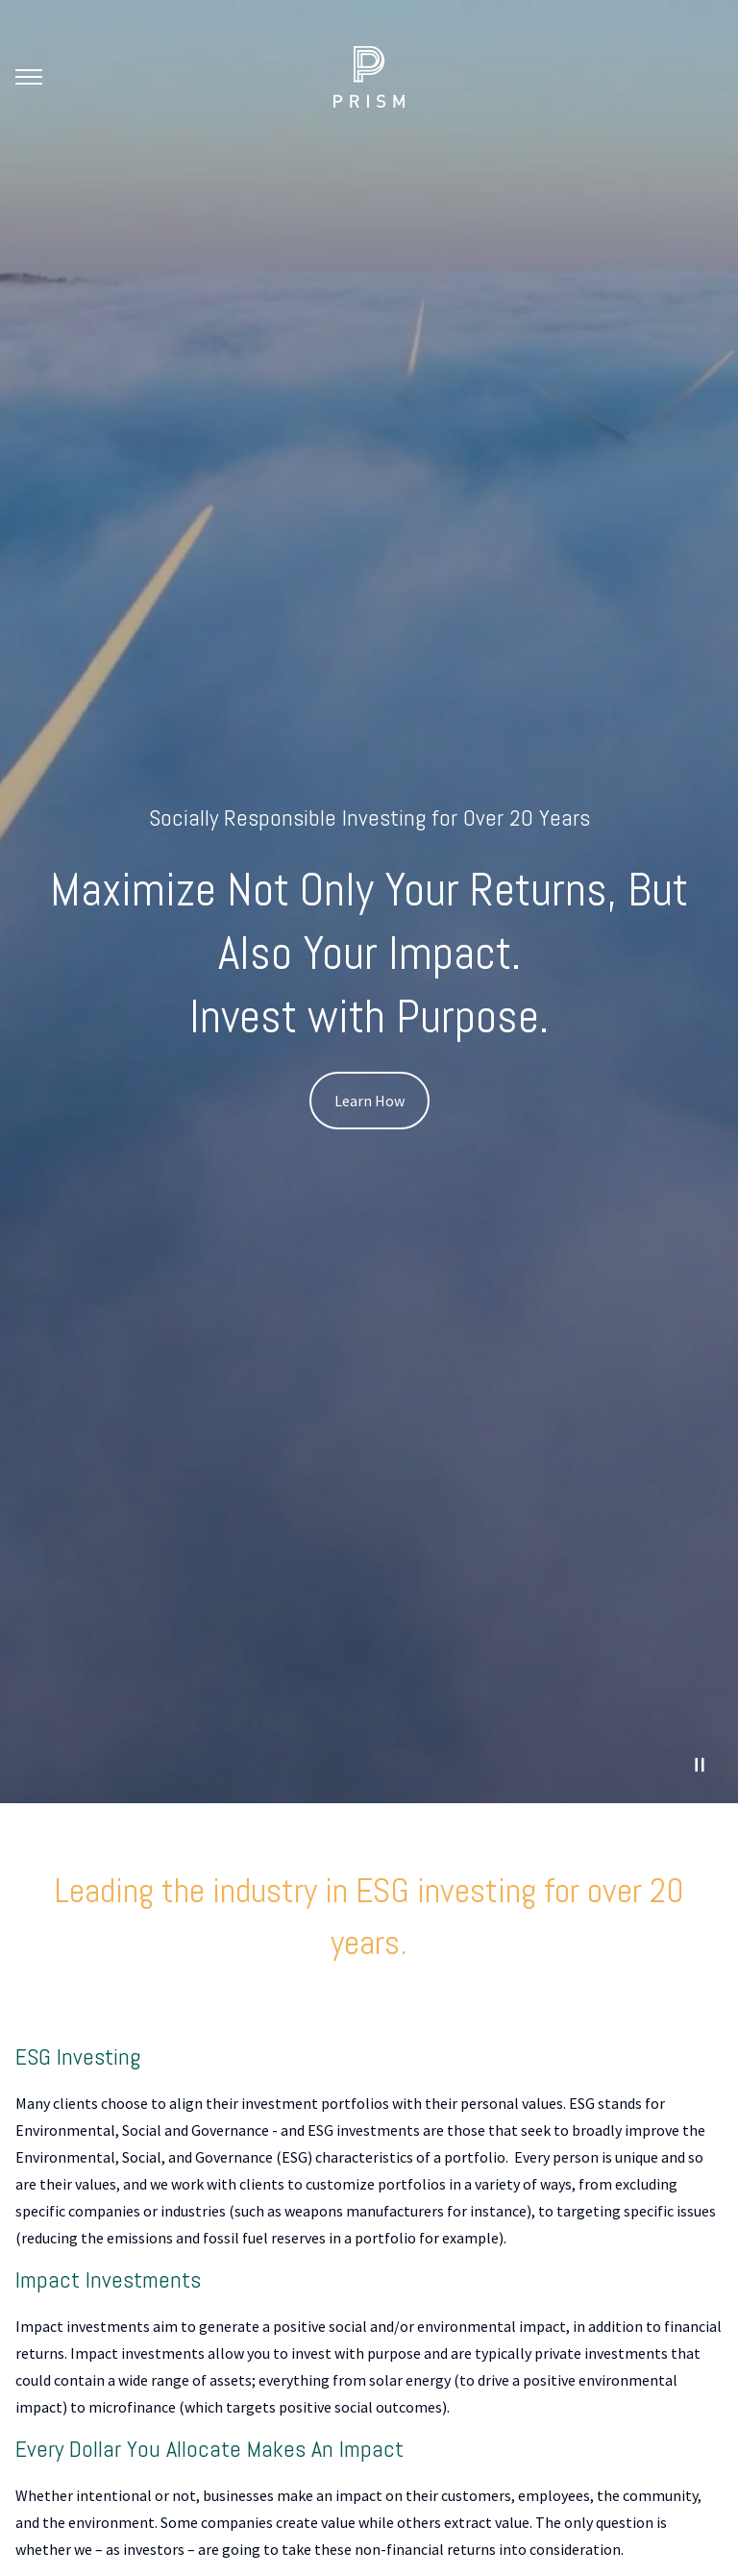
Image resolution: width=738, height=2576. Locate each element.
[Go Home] (369, 77)
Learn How (369, 1100)
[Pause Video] (699, 1765)
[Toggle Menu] (29, 77)
